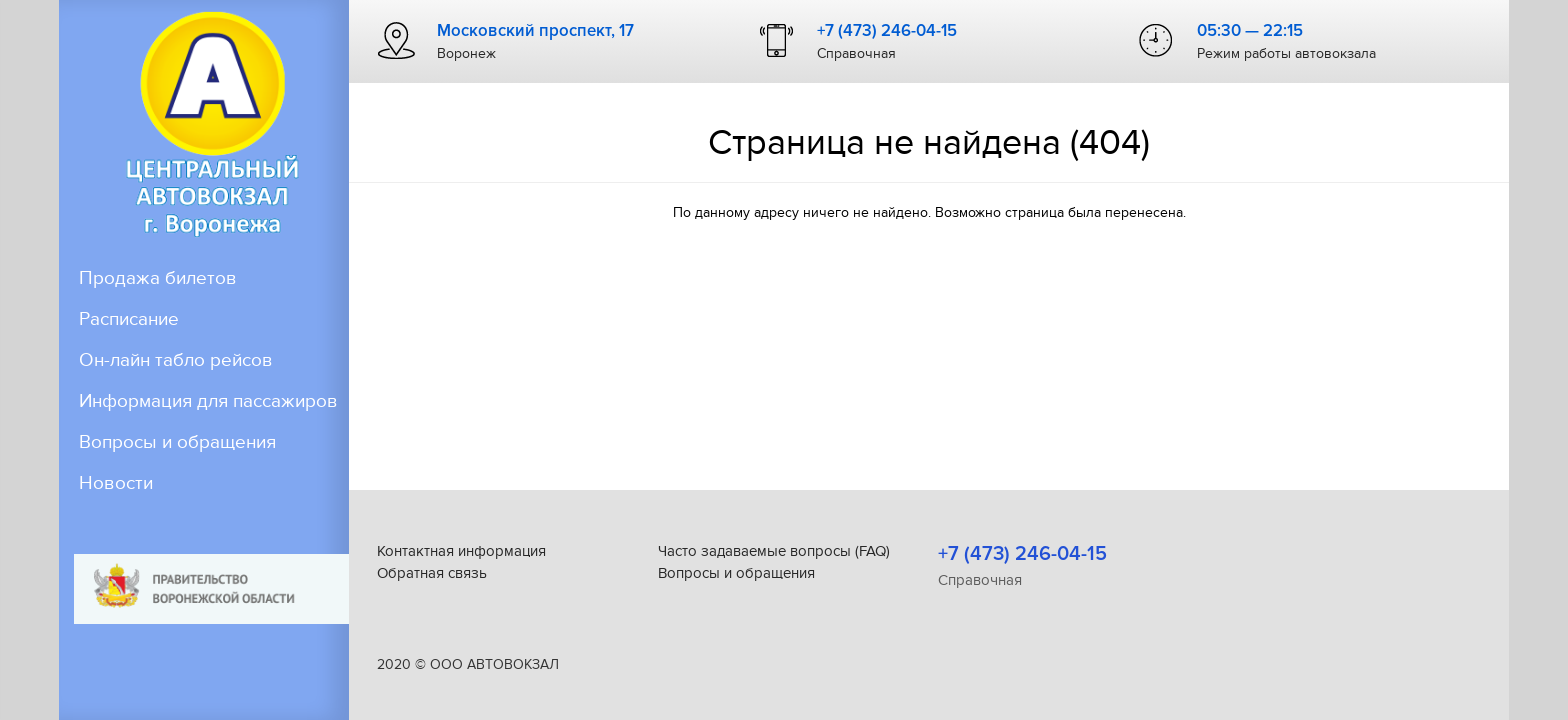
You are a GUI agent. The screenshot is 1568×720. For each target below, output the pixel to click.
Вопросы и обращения (177, 469)
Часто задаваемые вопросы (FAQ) (774, 551)
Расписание (129, 319)
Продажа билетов (158, 278)
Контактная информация (461, 551)
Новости (116, 510)
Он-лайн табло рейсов (176, 360)
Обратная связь (432, 573)
